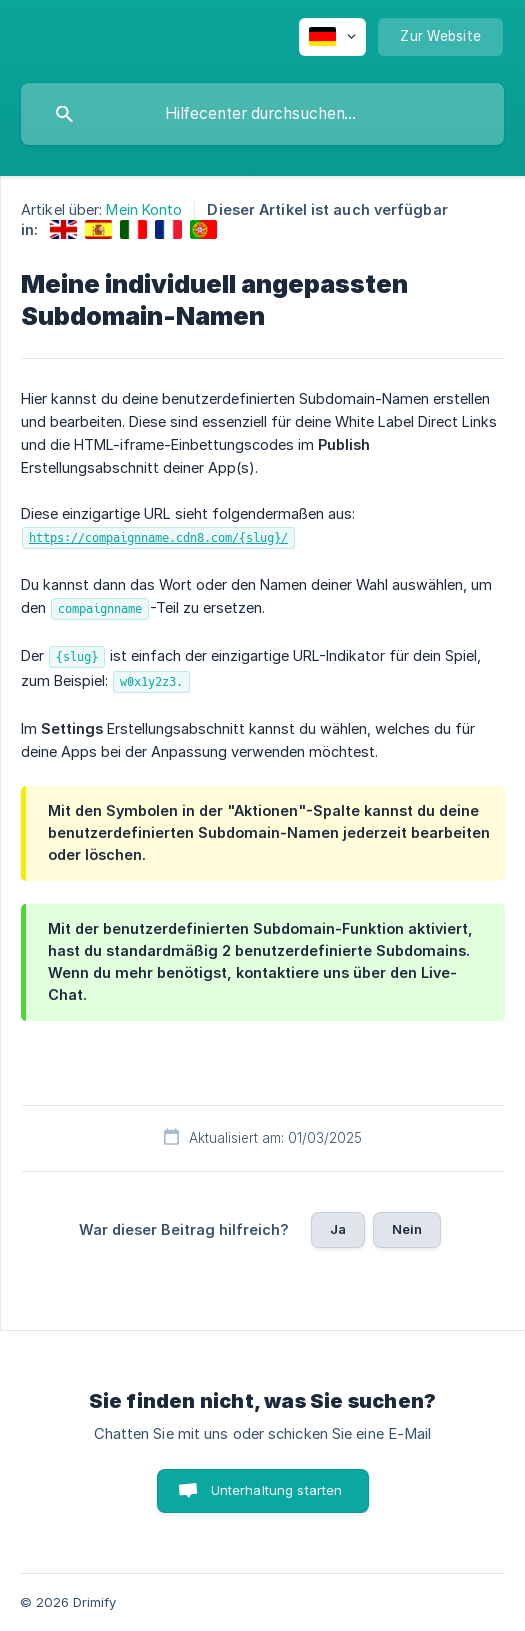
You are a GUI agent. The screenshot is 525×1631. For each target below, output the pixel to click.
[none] (332, 37)
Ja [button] (338, 1229)
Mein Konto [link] (144, 209)
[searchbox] (262, 114)
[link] (63, 229)
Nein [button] (407, 1229)
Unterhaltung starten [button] (277, 1490)
